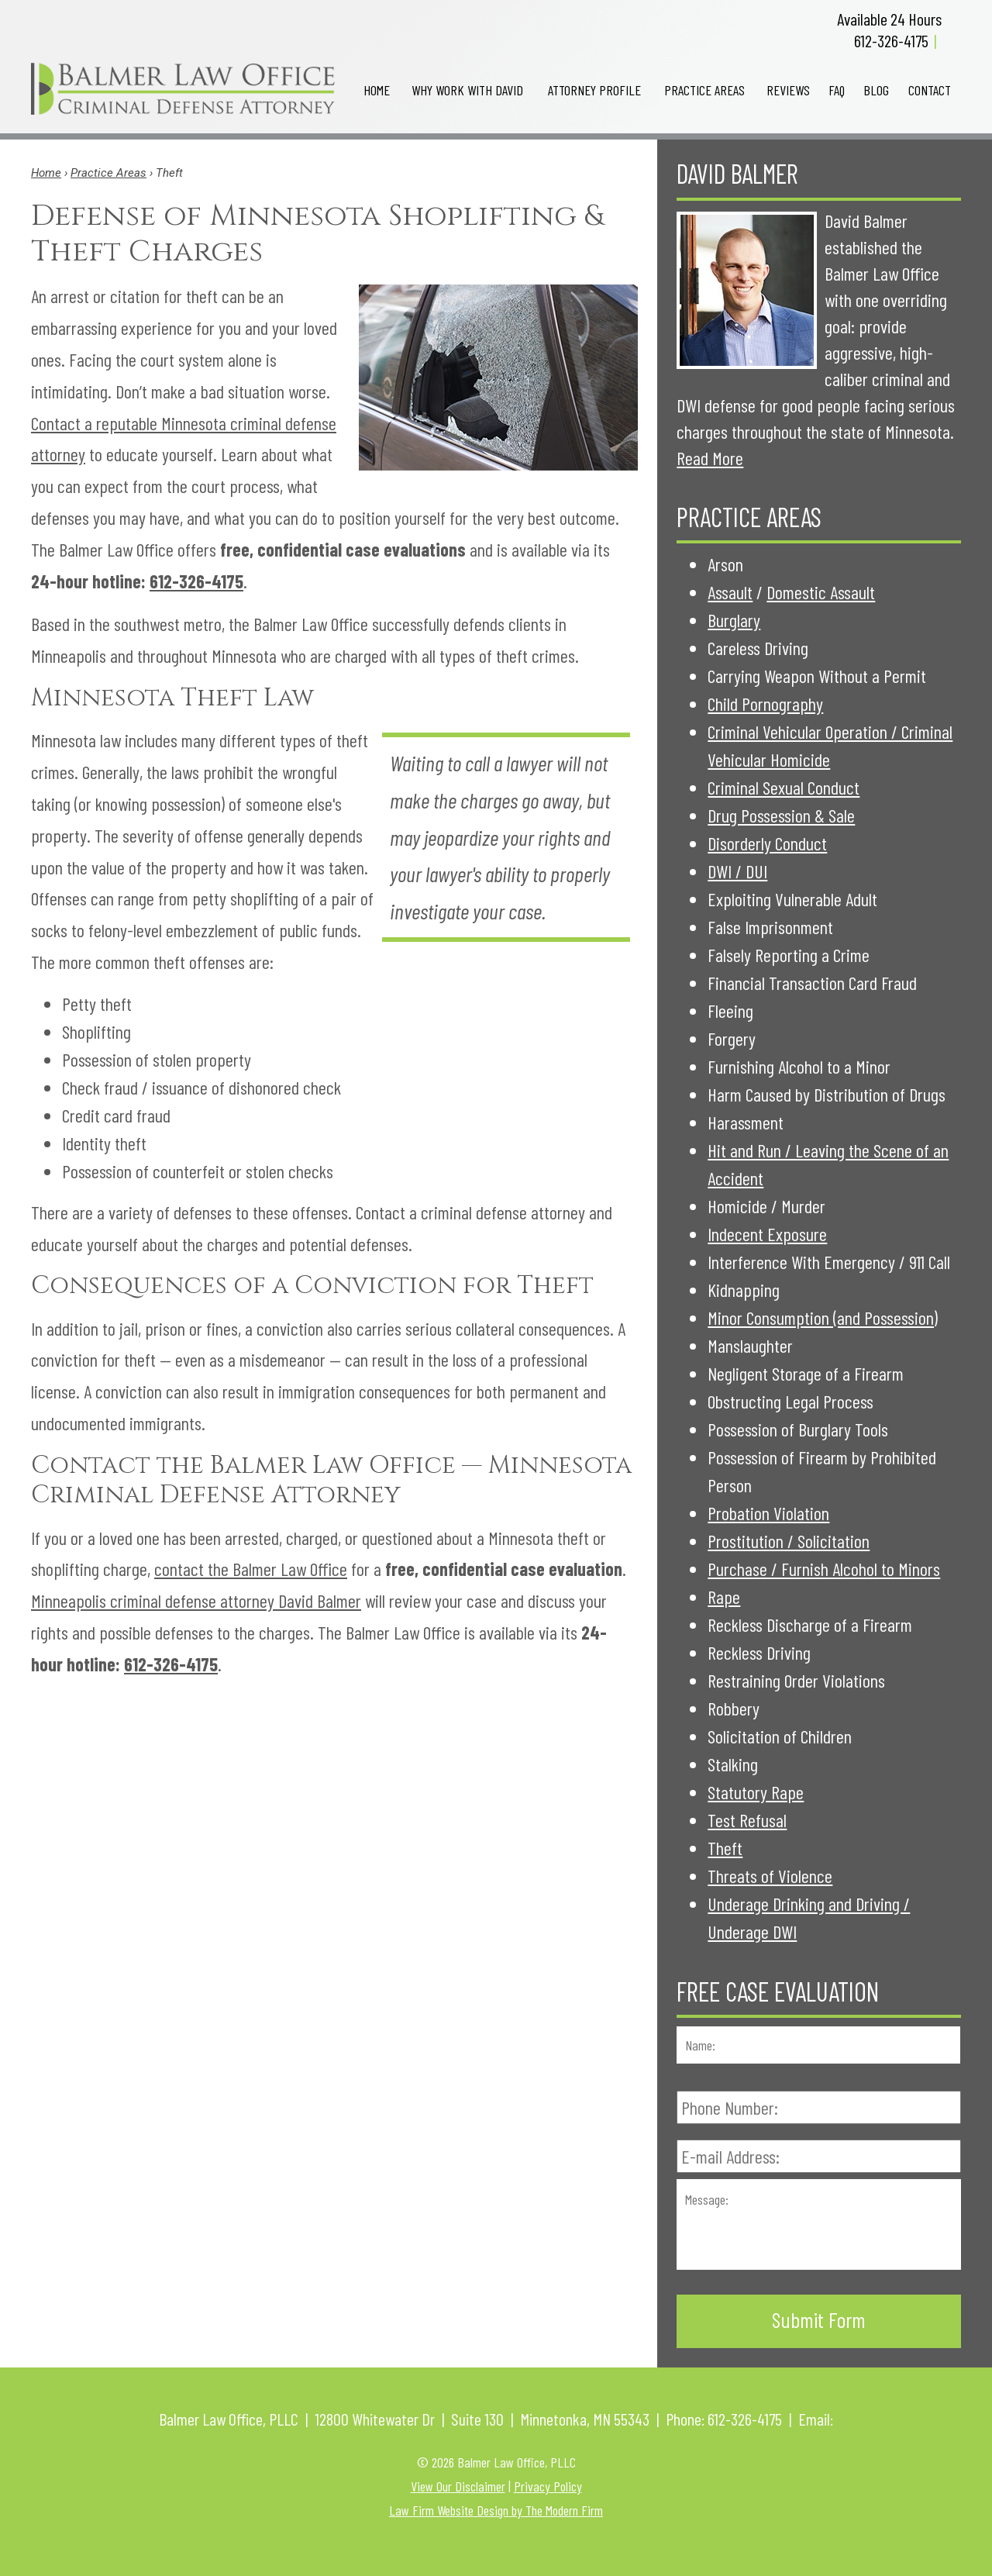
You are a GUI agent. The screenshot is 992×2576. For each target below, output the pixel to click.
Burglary (734, 620)
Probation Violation (768, 1513)
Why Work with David (467, 89)
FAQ (836, 89)
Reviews (788, 89)
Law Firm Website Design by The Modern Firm (496, 2510)
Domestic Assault (820, 592)
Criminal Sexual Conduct (783, 787)
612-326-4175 (891, 40)
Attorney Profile (594, 89)
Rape (724, 1596)
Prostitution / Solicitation (789, 1540)
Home (376, 89)
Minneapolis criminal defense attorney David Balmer (196, 1600)
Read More (710, 458)
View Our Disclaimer (458, 2486)
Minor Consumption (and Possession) (823, 1317)
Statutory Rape (756, 1792)
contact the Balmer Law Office (250, 1568)
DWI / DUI (737, 871)
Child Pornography (765, 703)
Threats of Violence (770, 1875)
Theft (725, 1847)
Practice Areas (704, 89)
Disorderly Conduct (767, 843)
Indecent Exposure (767, 1233)
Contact (929, 89)
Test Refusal (747, 1820)
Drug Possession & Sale (781, 815)
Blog (876, 89)
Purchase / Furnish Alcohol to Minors (824, 1568)
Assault (730, 592)
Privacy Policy (548, 2486)
